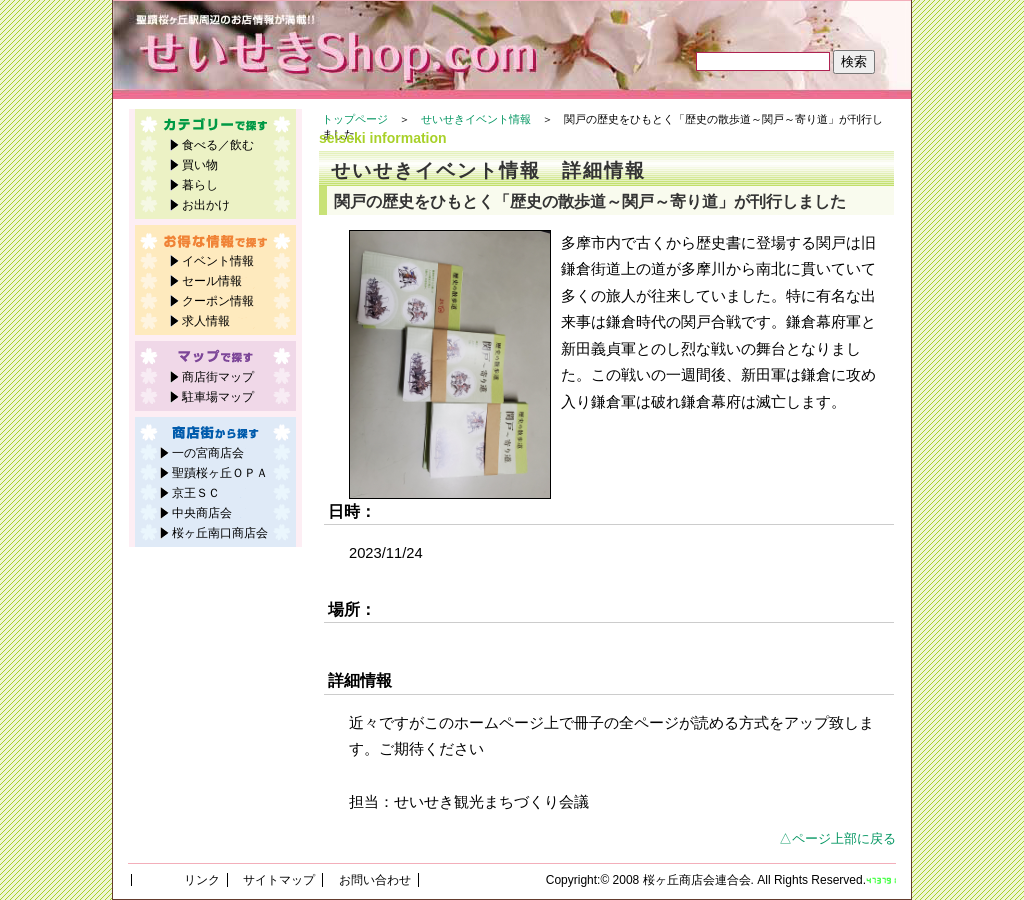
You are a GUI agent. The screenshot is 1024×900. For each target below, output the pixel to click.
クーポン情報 (218, 301)
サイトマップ (279, 880)
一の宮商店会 (208, 453)
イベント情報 (218, 261)
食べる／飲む (218, 145)
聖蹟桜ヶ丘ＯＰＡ (220, 473)
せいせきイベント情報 (476, 119)
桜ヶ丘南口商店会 (220, 533)
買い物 (200, 165)
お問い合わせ (375, 880)
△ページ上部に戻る (837, 838)
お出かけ (206, 205)
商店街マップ (218, 377)
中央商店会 (202, 513)
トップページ (355, 119)
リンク (202, 880)
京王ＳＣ (196, 493)
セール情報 (212, 281)
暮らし (200, 185)
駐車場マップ (218, 397)
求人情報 (206, 321)
